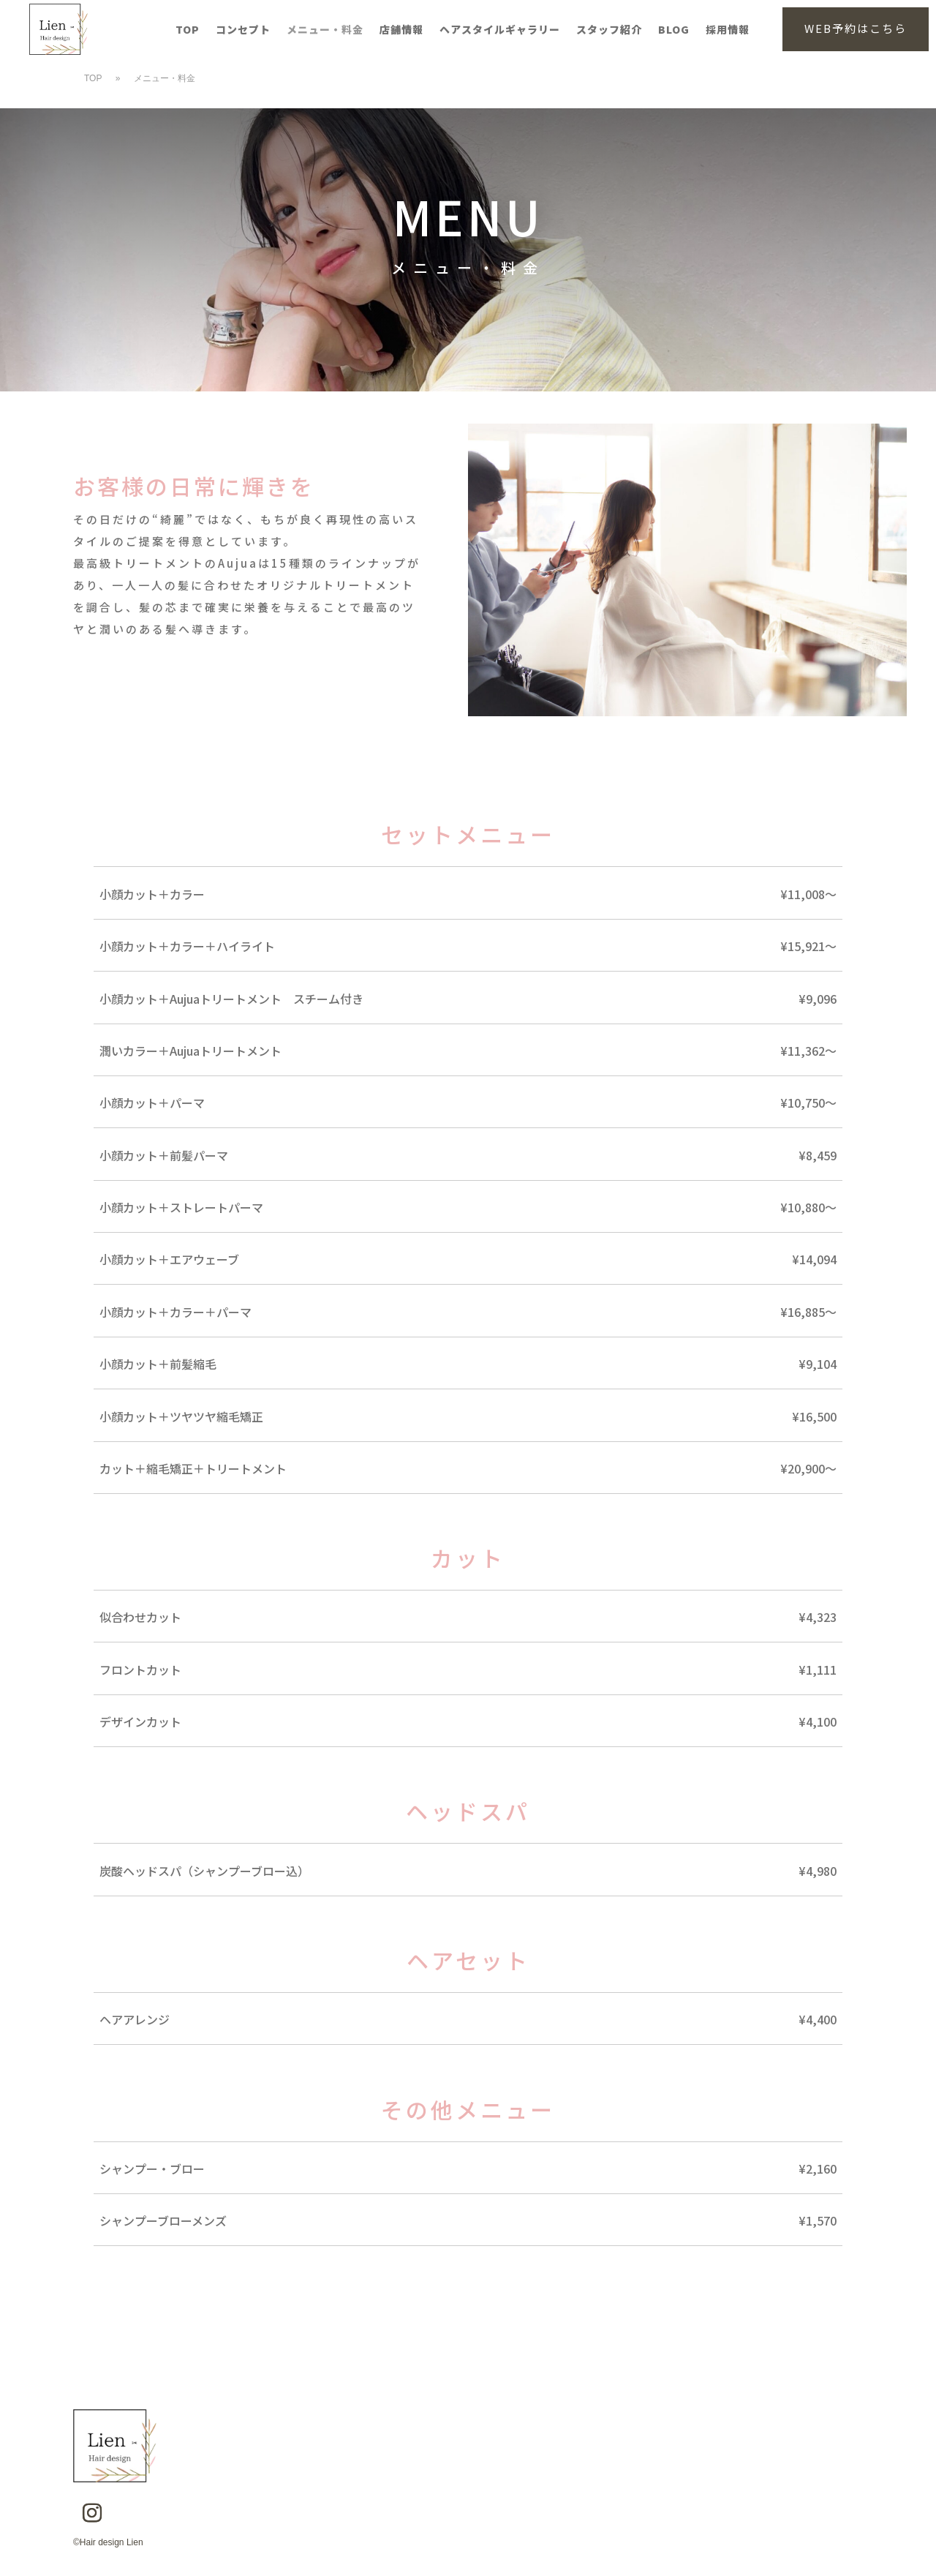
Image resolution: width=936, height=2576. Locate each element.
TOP (188, 30)
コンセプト (243, 30)
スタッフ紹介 (609, 30)
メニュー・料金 (325, 30)
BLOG (674, 30)
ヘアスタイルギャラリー (499, 30)
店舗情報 (401, 30)
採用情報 (728, 30)
